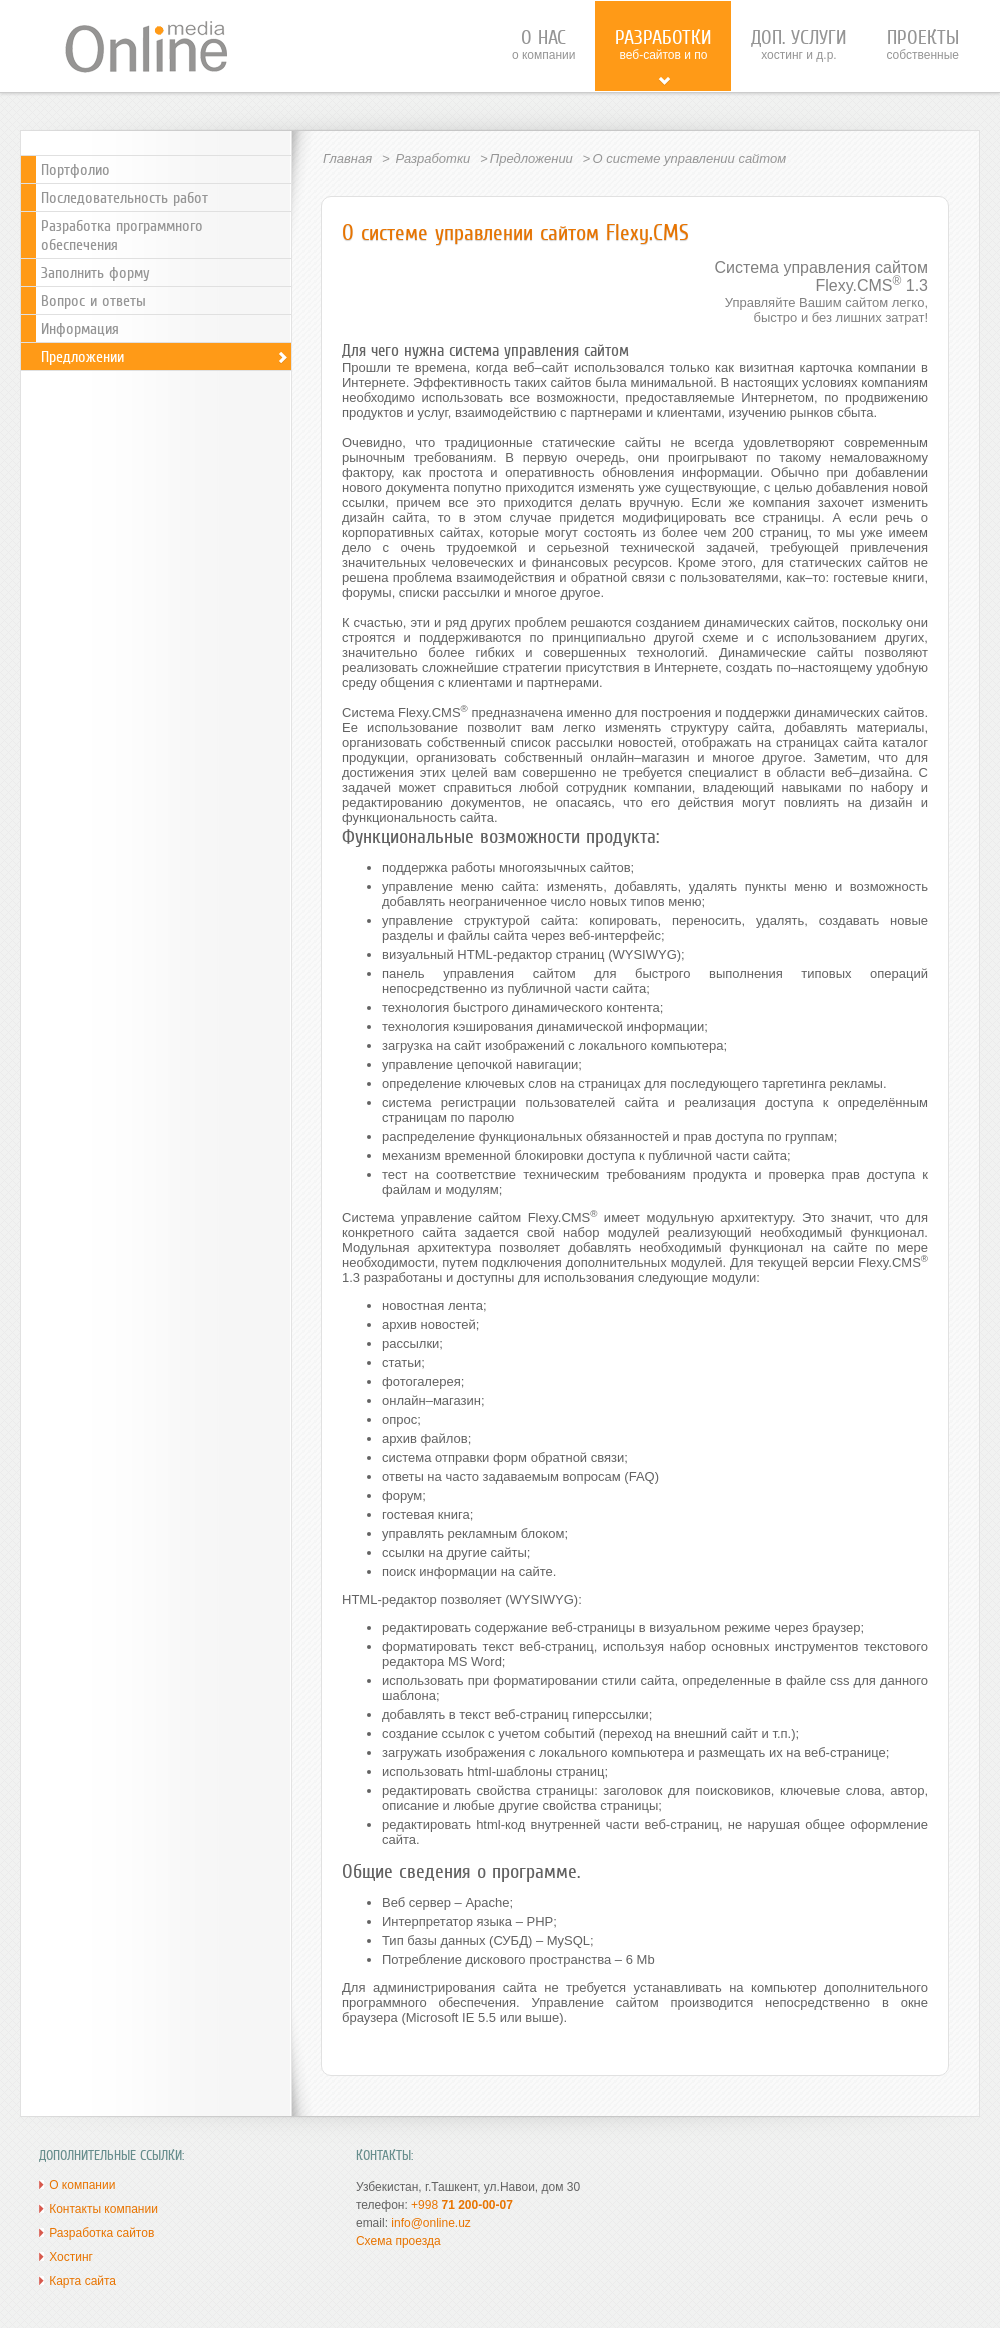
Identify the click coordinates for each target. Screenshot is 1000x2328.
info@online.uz (431, 2223)
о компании (544, 44)
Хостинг (71, 2257)
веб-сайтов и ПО (663, 56)
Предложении (531, 158)
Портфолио (75, 169)
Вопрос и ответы (93, 300)
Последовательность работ (124, 197)
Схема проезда (398, 2241)
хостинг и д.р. (798, 44)
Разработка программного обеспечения (122, 235)
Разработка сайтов (101, 2233)
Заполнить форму (95, 272)
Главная (347, 158)
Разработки (432, 158)
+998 (462, 2205)
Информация (80, 328)
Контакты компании (103, 2209)
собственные (922, 44)
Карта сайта (82, 2281)
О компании (82, 2185)
